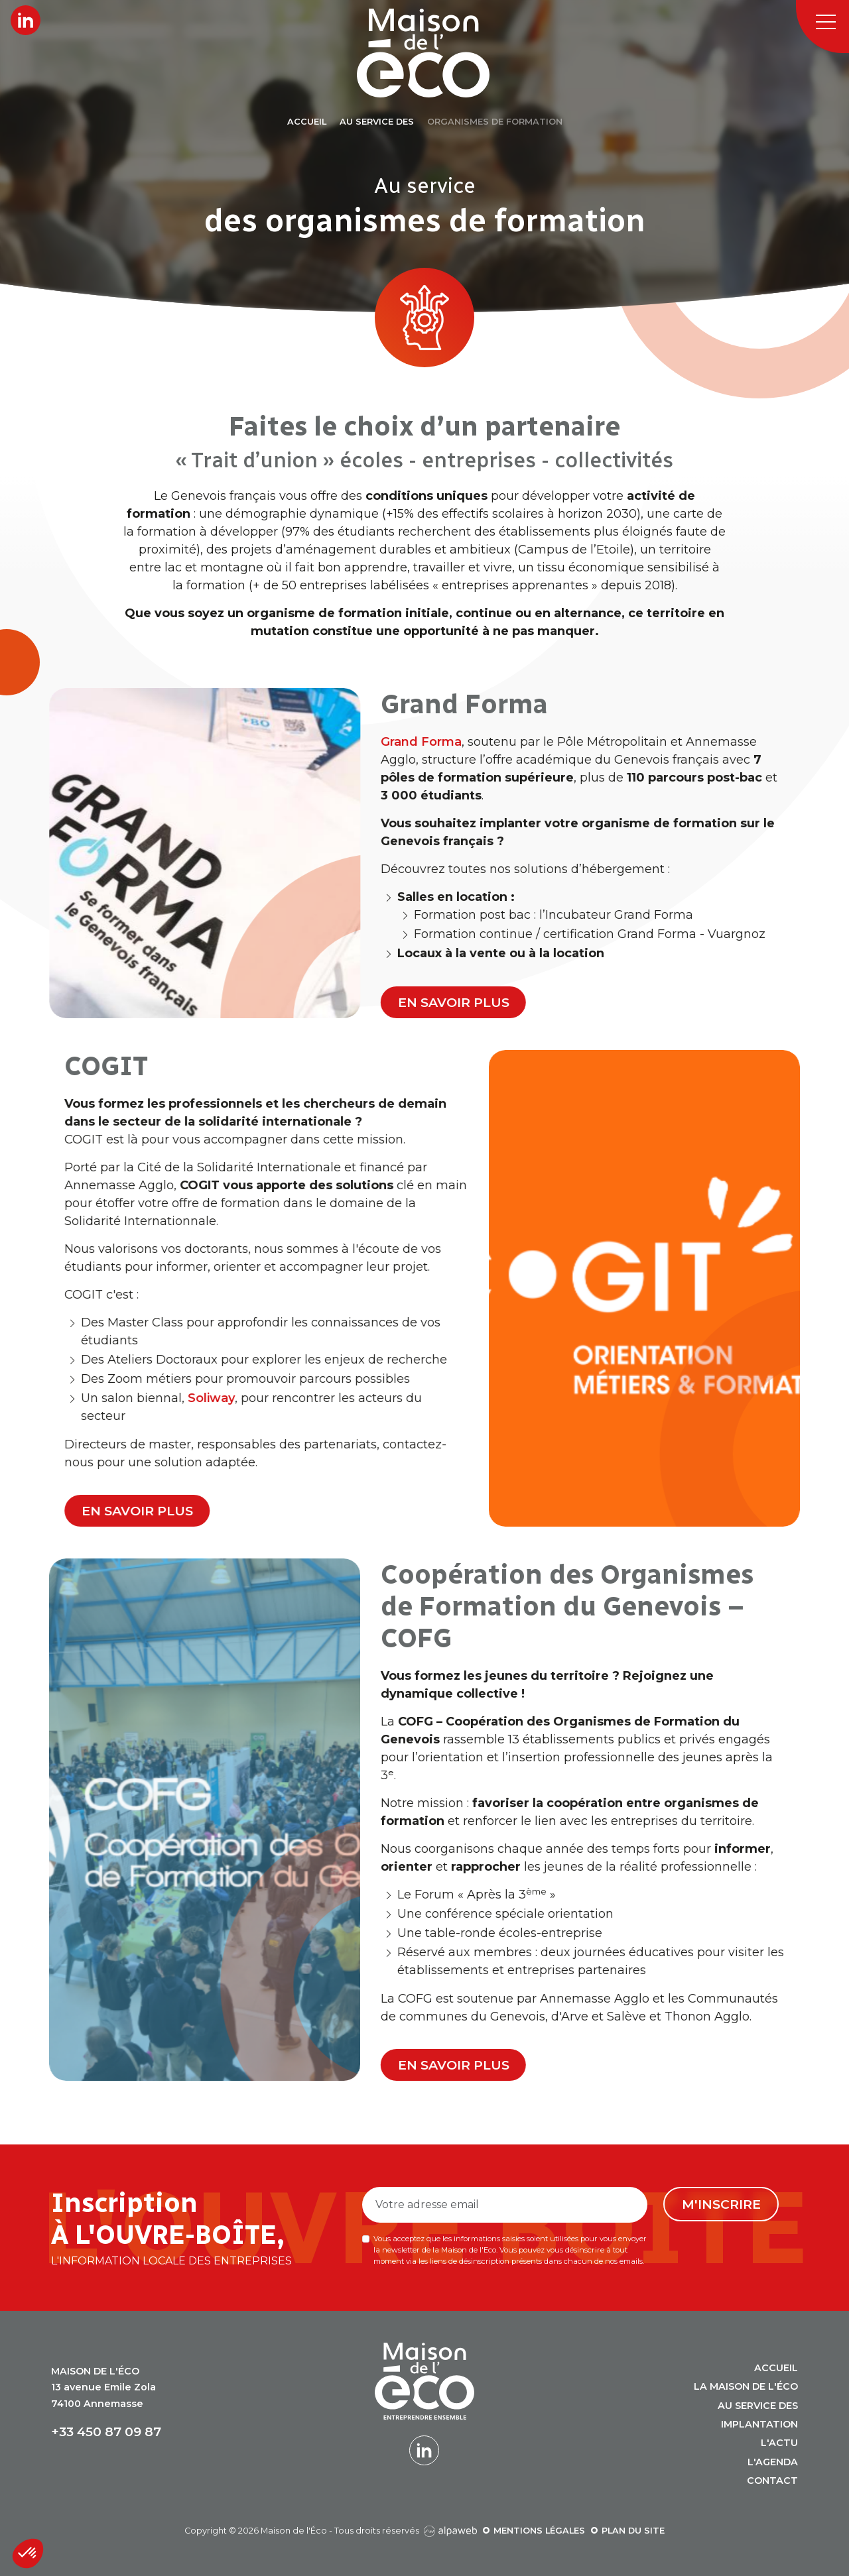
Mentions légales (539, 2531)
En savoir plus (693, 1002)
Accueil (776, 2368)
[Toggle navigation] (822, 26)
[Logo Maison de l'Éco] (440, 53)
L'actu (779, 2443)
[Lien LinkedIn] (25, 20)
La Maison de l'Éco (746, 2386)
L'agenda (773, 2462)
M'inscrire (721, 2204)
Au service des (758, 2406)
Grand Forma (660, 741)
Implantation (759, 2424)
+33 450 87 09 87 (106, 2431)
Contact (772, 2481)
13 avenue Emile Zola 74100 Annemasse (103, 2387)
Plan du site (633, 2531)
